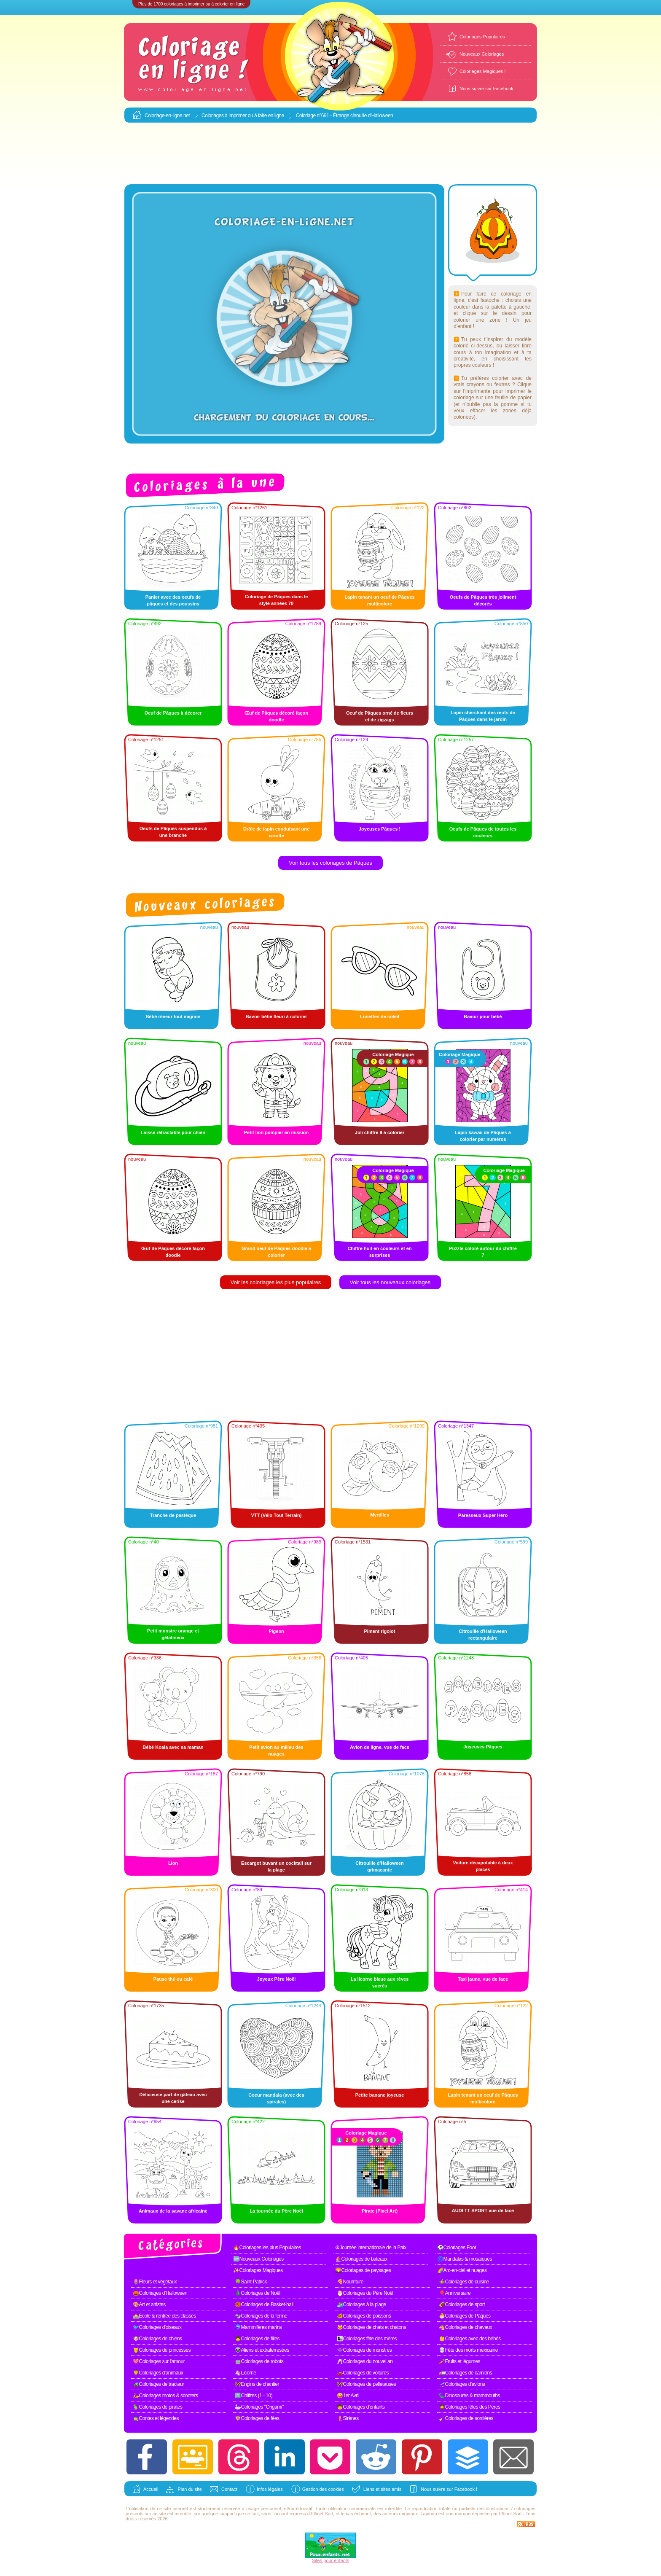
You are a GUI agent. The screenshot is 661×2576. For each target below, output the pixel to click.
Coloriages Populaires (482, 36)
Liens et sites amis (382, 2489)
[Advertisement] (330, 154)
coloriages (524, 2508)
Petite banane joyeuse (379, 2094)
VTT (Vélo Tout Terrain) (276, 1515)
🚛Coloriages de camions (465, 2373)
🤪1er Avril (348, 2396)
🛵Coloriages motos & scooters (165, 2396)
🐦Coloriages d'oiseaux (157, 2327)
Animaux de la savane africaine (173, 2210)
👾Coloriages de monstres (364, 2350)
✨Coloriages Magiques (258, 2270)
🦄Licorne (245, 2373)
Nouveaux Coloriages (481, 53)
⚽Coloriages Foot (456, 2248)
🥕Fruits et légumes (459, 2361)
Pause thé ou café (173, 1979)
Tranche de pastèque (173, 1515)
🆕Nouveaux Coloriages (258, 2259)
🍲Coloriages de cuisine (464, 2282)
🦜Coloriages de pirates (157, 2407)
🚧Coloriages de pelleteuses (366, 2384)
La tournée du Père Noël (276, 2210)
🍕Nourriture (350, 2282)
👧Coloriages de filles (257, 2339)
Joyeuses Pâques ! (379, 828)
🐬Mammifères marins (258, 2327)
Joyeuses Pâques (482, 1746)
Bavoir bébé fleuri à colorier (276, 1016)
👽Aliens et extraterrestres (262, 2350)
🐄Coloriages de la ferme (261, 2316)
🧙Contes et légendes (156, 2418)
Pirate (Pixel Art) (380, 2210)
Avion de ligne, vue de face (379, 1747)
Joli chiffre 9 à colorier (379, 1132)
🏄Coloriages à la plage (361, 2304)
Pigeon (276, 1631)
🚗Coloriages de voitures (363, 2373)
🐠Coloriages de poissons (364, 2316)
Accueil (150, 2489)
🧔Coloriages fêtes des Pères (469, 2407)
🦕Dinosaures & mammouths (469, 2396)
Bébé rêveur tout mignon (172, 1016)
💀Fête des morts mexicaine (468, 2350)
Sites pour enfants (330, 2560)
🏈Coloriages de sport (462, 2304)
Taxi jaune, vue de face (483, 1979)
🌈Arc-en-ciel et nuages (461, 2270)
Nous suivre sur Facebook (486, 88)
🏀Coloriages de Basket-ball (264, 2304)
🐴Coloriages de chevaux (465, 2327)
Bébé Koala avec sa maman (172, 1747)
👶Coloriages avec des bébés (470, 2339)
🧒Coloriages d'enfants (361, 2407)
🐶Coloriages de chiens (157, 2339)
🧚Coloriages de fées (257, 2418)
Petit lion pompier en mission (276, 1132)
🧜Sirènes (348, 2418)
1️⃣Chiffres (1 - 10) (253, 2396)
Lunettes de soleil (379, 1016)
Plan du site (189, 2489)
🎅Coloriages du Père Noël (365, 2293)
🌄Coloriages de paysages (363, 2270)
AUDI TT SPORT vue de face (483, 2210)
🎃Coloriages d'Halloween (160, 2293)
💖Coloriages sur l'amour (159, 2361)
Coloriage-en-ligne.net (167, 115)
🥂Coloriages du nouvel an (364, 2361)
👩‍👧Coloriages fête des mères (367, 2339)
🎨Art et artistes (149, 2304)
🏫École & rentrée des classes (164, 2316)
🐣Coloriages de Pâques (465, 2316)
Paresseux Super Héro (483, 1515)
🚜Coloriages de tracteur (158, 2384)
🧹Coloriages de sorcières (466, 2418)
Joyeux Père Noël (276, 1979)
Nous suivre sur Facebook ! (449, 2489)
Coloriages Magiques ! (482, 71)
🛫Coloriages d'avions (462, 2384)
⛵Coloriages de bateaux (361, 2259)
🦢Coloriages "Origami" (259, 2407)
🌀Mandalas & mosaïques (464, 2259)
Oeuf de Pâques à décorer (173, 712)
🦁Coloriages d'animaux (158, 2373)
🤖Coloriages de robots (259, 2361)
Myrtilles (379, 1514)
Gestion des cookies (323, 2489)
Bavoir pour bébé (483, 1016)
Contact (229, 2489)
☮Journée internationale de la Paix (370, 2248)
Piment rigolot (379, 1631)
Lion (173, 1863)
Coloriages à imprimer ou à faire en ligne (243, 115)
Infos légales (270, 2489)
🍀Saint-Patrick (251, 2282)
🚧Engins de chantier (257, 2384)
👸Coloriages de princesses (162, 2350)
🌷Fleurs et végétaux (155, 2282)
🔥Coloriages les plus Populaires (267, 2248)
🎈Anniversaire (454, 2293)
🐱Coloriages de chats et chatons (371, 2327)
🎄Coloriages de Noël (257, 2293)
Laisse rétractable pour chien (173, 1132)
